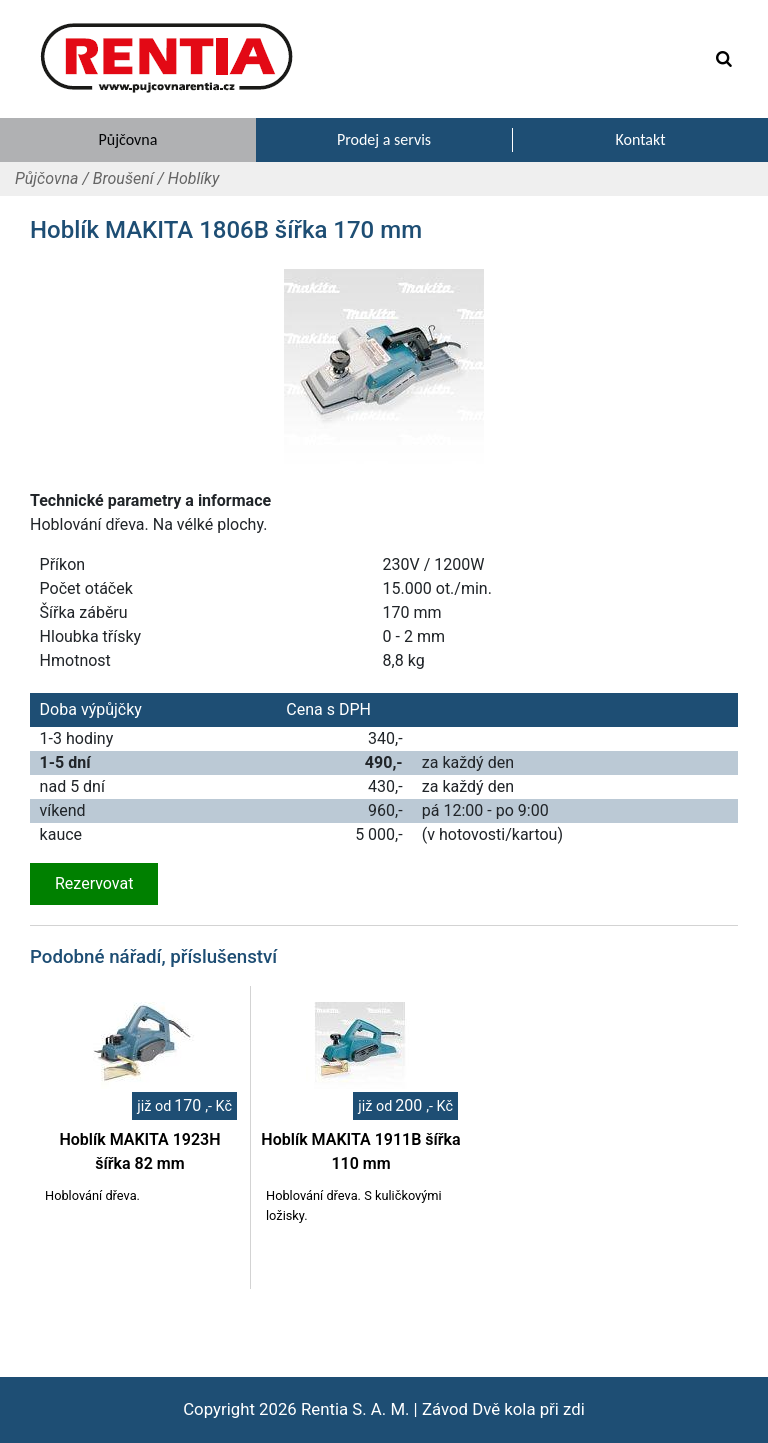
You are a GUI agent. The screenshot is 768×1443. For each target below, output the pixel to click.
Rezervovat (94, 883)
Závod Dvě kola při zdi (503, 1409)
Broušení (123, 178)
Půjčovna (46, 178)
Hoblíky (193, 178)
